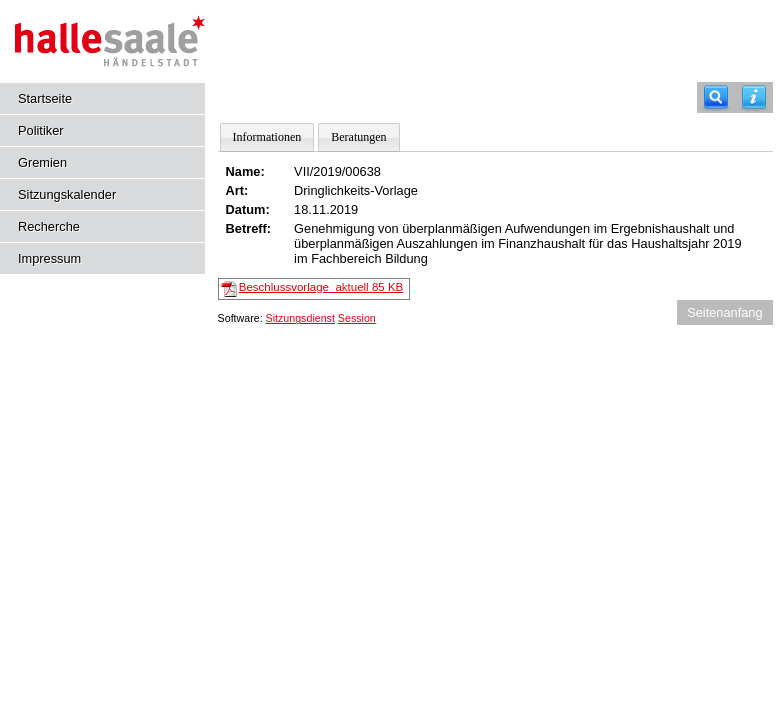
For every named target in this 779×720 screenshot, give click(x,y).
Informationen (267, 137)
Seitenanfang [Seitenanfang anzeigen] (724, 312)
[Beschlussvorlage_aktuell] (229, 288)
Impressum (49, 258)
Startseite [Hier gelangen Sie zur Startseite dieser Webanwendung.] (45, 98)
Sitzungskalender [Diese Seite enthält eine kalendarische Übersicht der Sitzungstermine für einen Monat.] (67, 194)
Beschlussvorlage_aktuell (321, 287)
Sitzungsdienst (300, 318)
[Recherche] (716, 97)
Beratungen (358, 137)
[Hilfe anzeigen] (754, 97)
